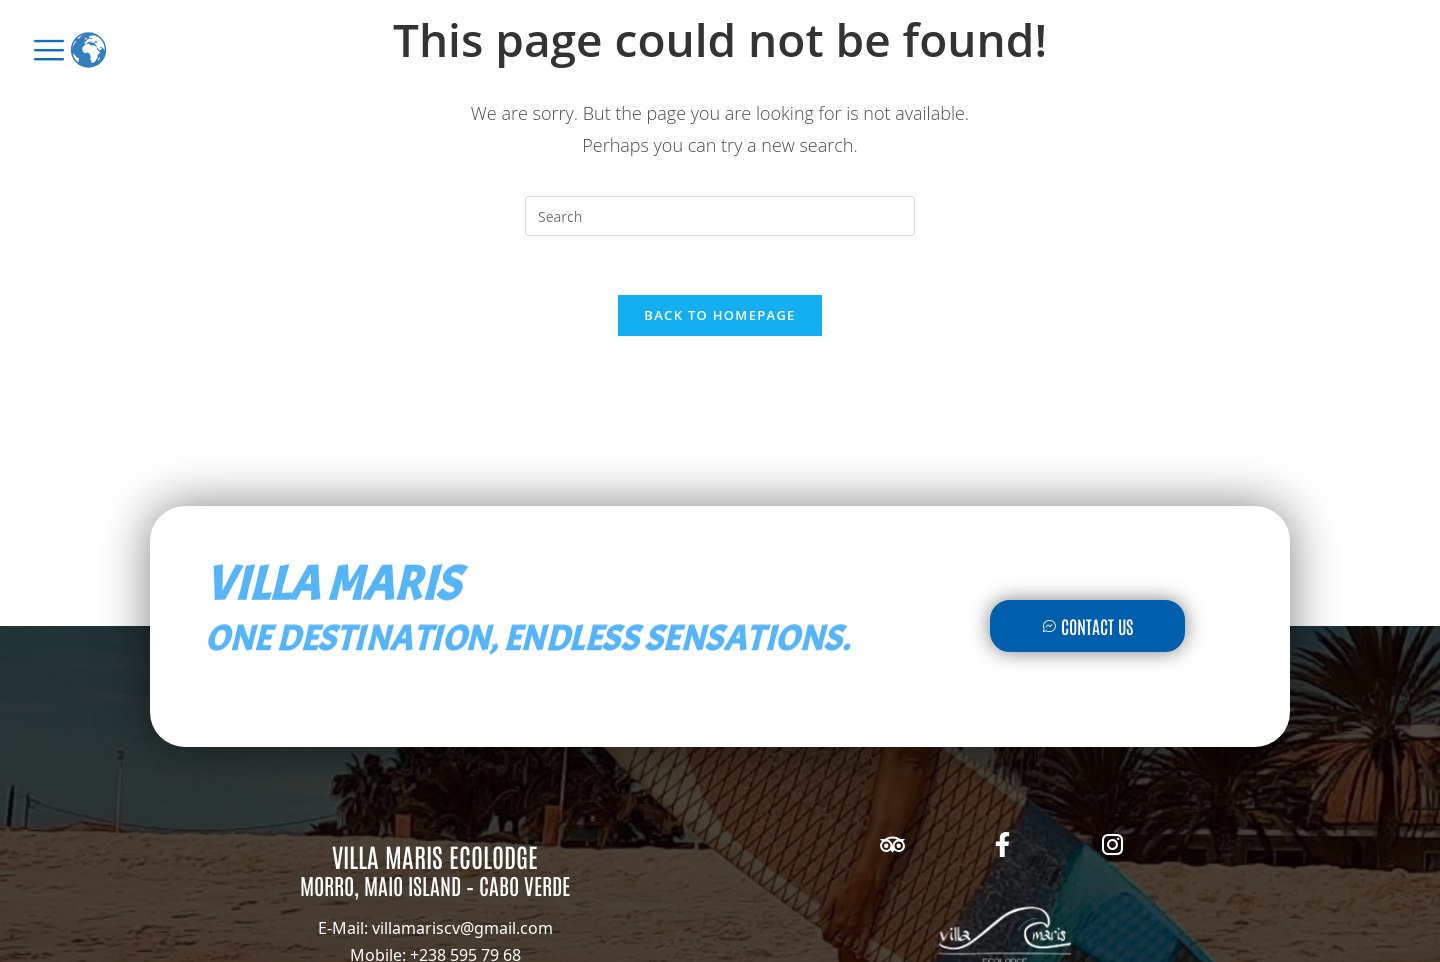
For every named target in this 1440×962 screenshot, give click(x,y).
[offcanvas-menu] (49, 50)
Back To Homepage (719, 316)
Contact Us (1087, 628)
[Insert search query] (720, 216)
